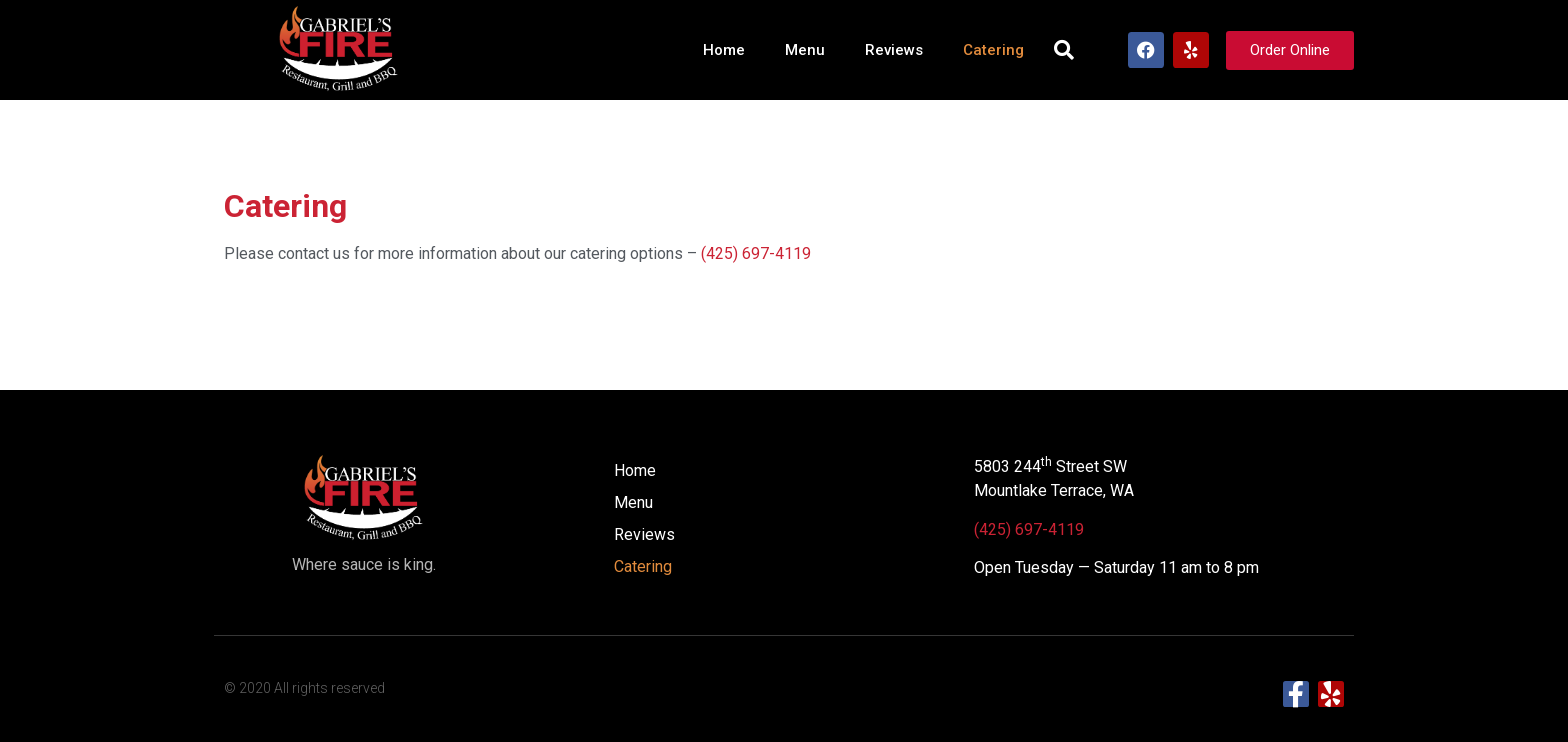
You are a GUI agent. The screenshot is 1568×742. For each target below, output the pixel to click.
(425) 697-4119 (756, 253)
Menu (805, 50)
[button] (1064, 50)
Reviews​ (894, 50)
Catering (993, 50)
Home (724, 50)
